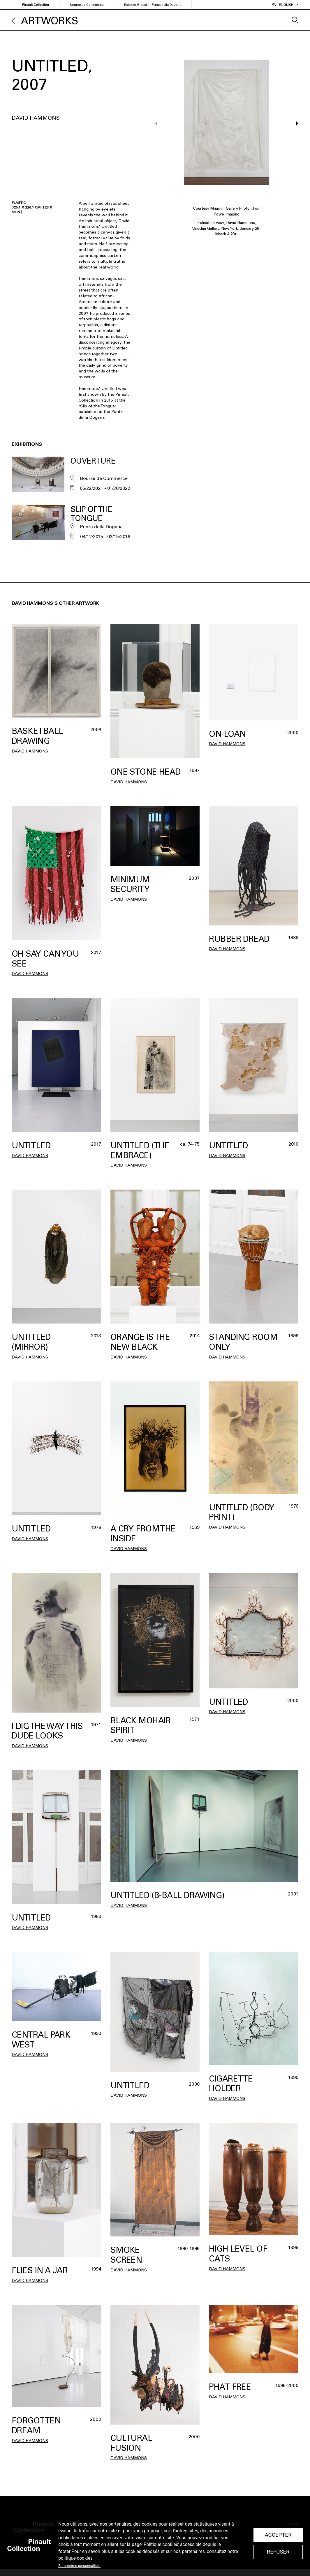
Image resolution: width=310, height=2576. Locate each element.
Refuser (278, 2552)
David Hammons (36, 118)
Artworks (49, 21)
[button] (294, 123)
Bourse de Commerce (86, 5)
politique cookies (75, 2558)
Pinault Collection (35, 5)
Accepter (278, 2535)
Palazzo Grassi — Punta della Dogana (152, 5)
